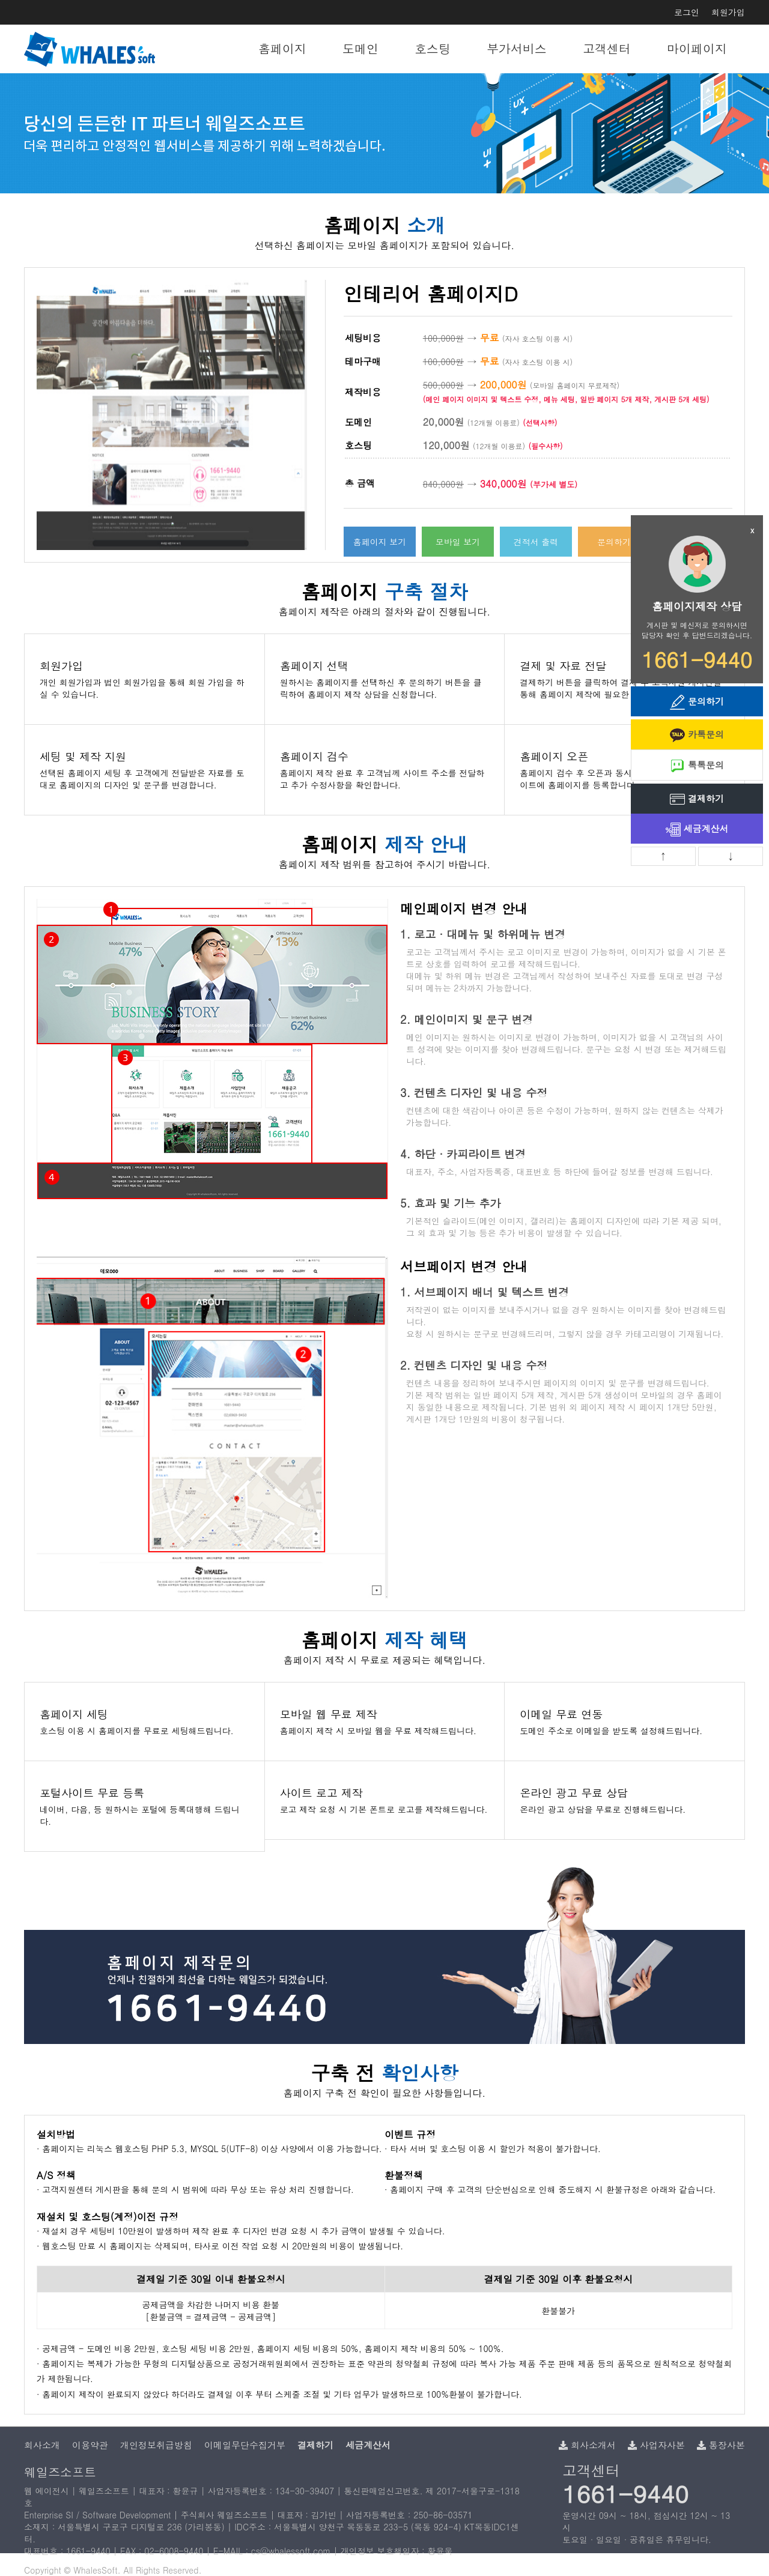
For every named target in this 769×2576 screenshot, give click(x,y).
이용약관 (90, 2444)
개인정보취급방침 (156, 2444)
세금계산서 (697, 829)
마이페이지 (697, 48)
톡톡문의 (697, 765)
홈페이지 (282, 48)
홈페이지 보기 (380, 542)
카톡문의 (697, 735)
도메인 (360, 48)
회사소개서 (587, 2444)
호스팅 (433, 48)
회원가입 (728, 12)
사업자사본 (656, 2444)
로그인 (686, 12)
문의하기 (614, 542)
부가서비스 (517, 48)
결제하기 (697, 799)
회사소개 (42, 2444)
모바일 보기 (458, 542)
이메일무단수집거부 (244, 2444)
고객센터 (607, 48)
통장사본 (721, 2444)
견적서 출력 (536, 542)
